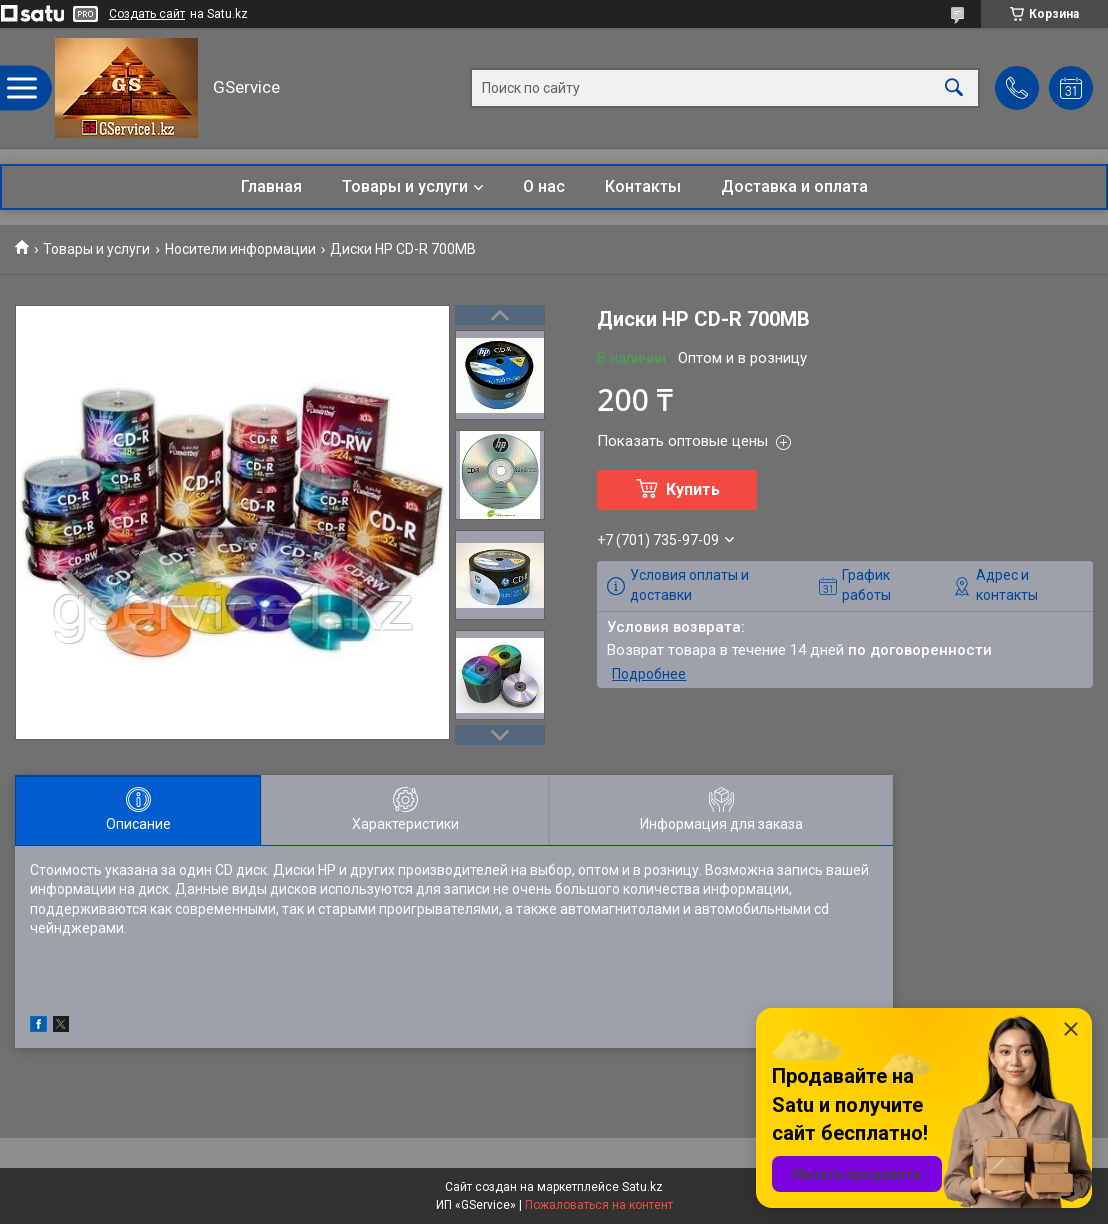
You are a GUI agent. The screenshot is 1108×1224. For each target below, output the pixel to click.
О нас (544, 186)
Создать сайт (147, 14)
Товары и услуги (405, 186)
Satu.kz (642, 1187)
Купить (693, 489)
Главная (271, 186)
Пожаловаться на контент (599, 1205)
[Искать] (954, 88)
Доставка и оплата (794, 186)
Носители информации (240, 249)
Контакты (643, 186)
